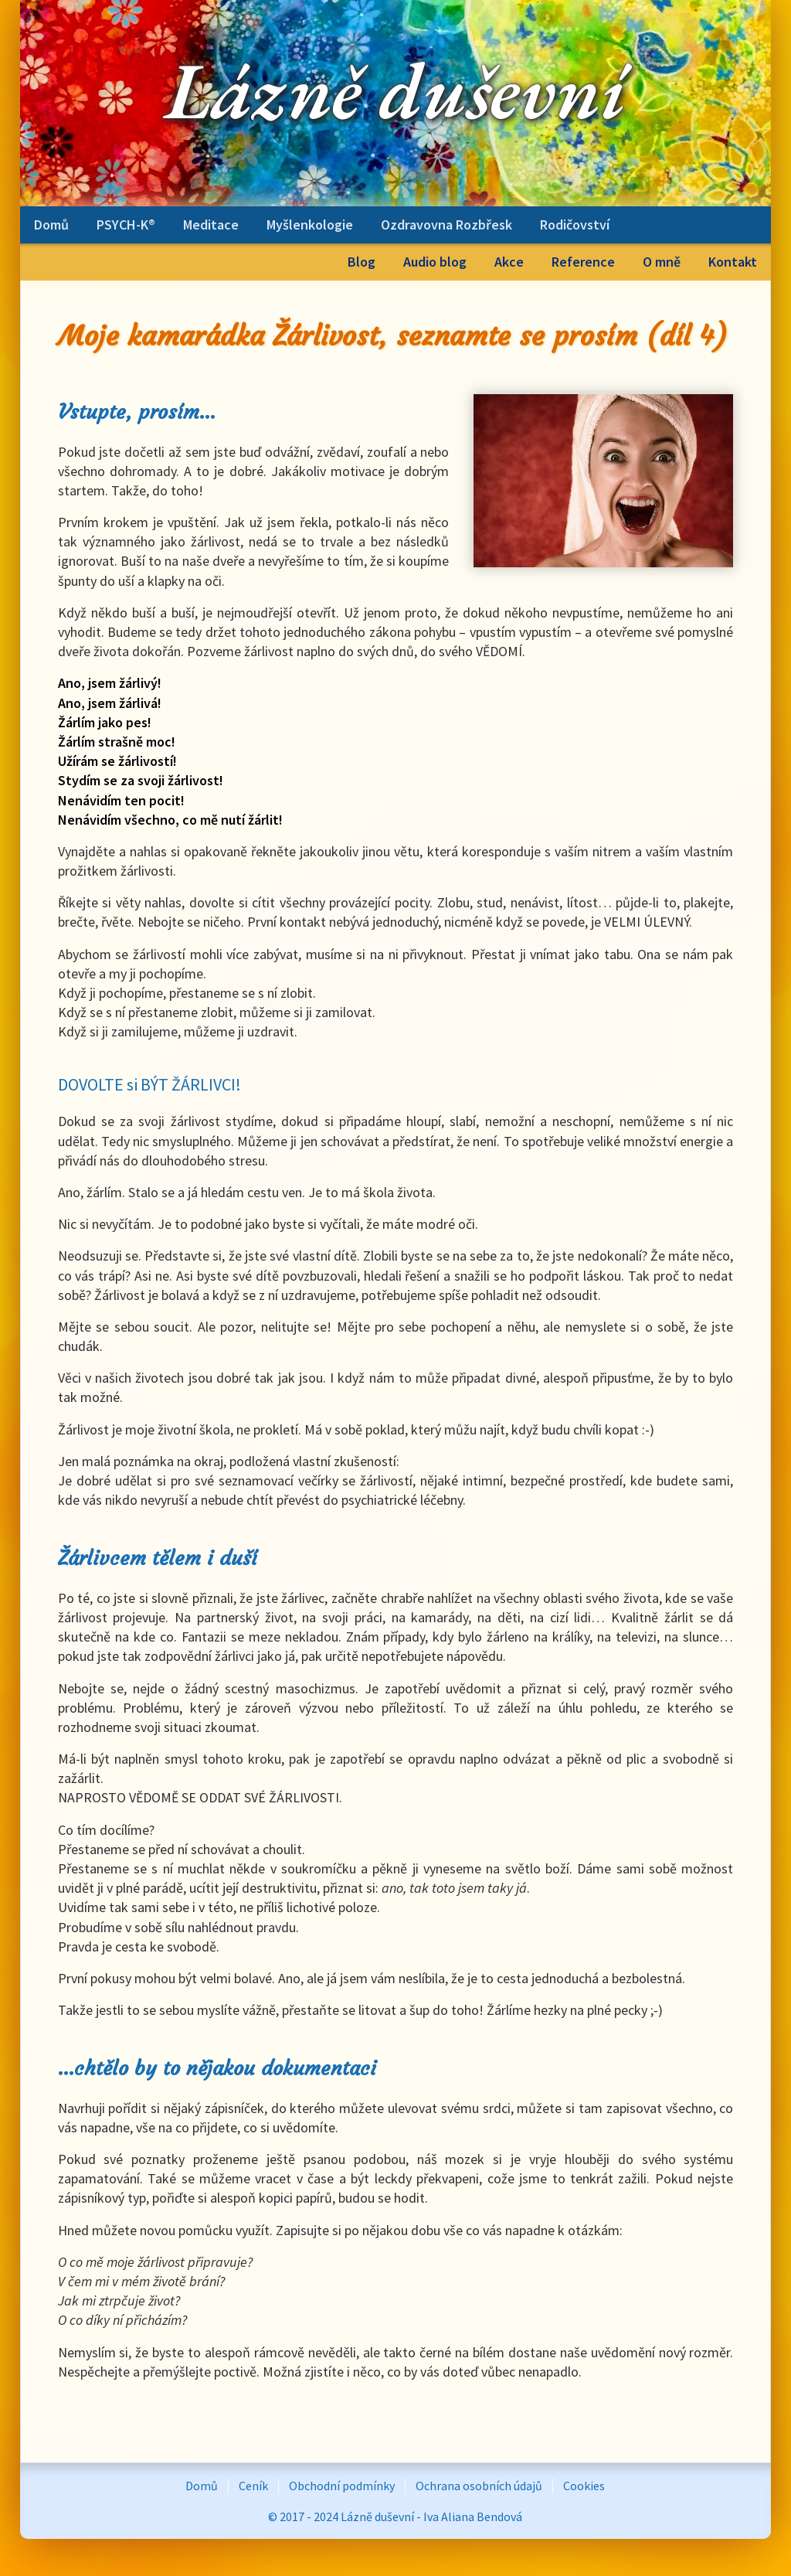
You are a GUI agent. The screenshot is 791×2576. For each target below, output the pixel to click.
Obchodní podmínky (342, 2485)
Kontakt (732, 262)
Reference (583, 262)
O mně (662, 262)
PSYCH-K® (126, 224)
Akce (509, 262)
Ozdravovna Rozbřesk (446, 224)
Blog (361, 262)
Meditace (211, 224)
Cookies (584, 2485)
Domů (51, 224)
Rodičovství (574, 224)
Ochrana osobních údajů (479, 2485)
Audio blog (435, 262)
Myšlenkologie (309, 224)
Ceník (253, 2485)
